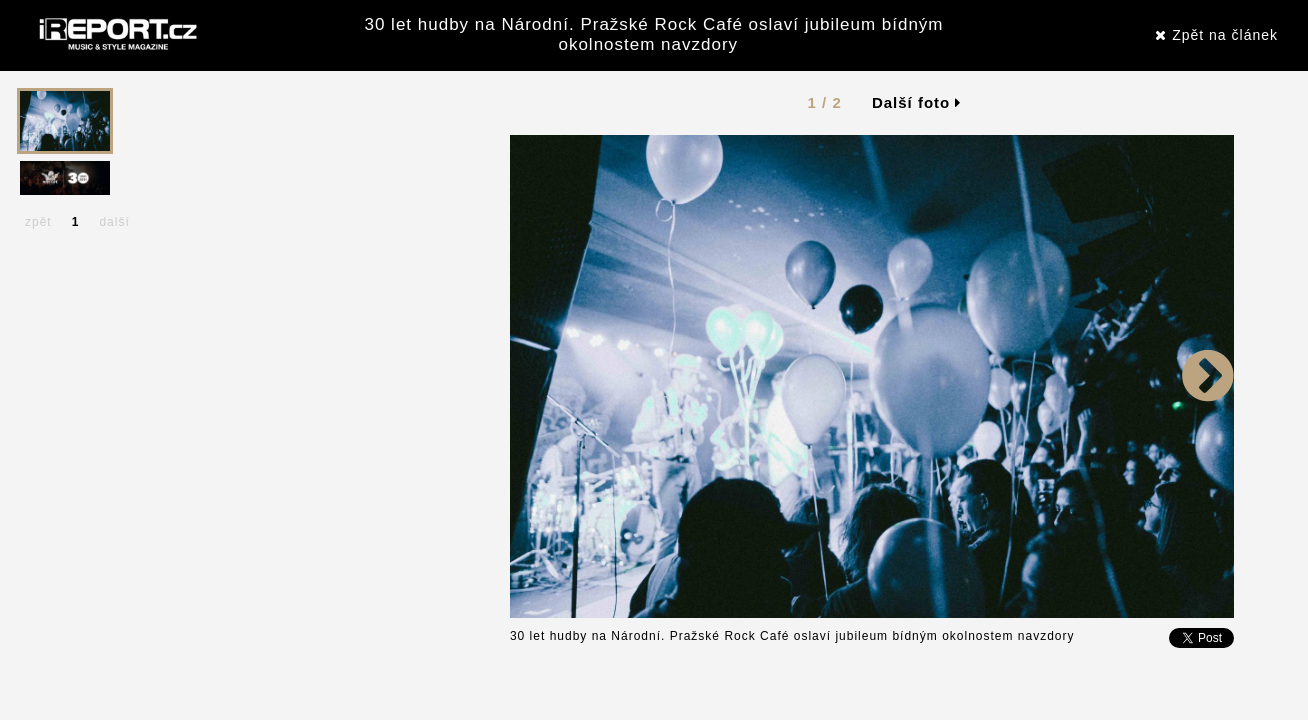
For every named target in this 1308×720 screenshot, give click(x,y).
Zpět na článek (1216, 35)
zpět (38, 222)
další (114, 222)
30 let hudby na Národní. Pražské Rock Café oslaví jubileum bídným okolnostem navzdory (653, 34)
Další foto (917, 102)
